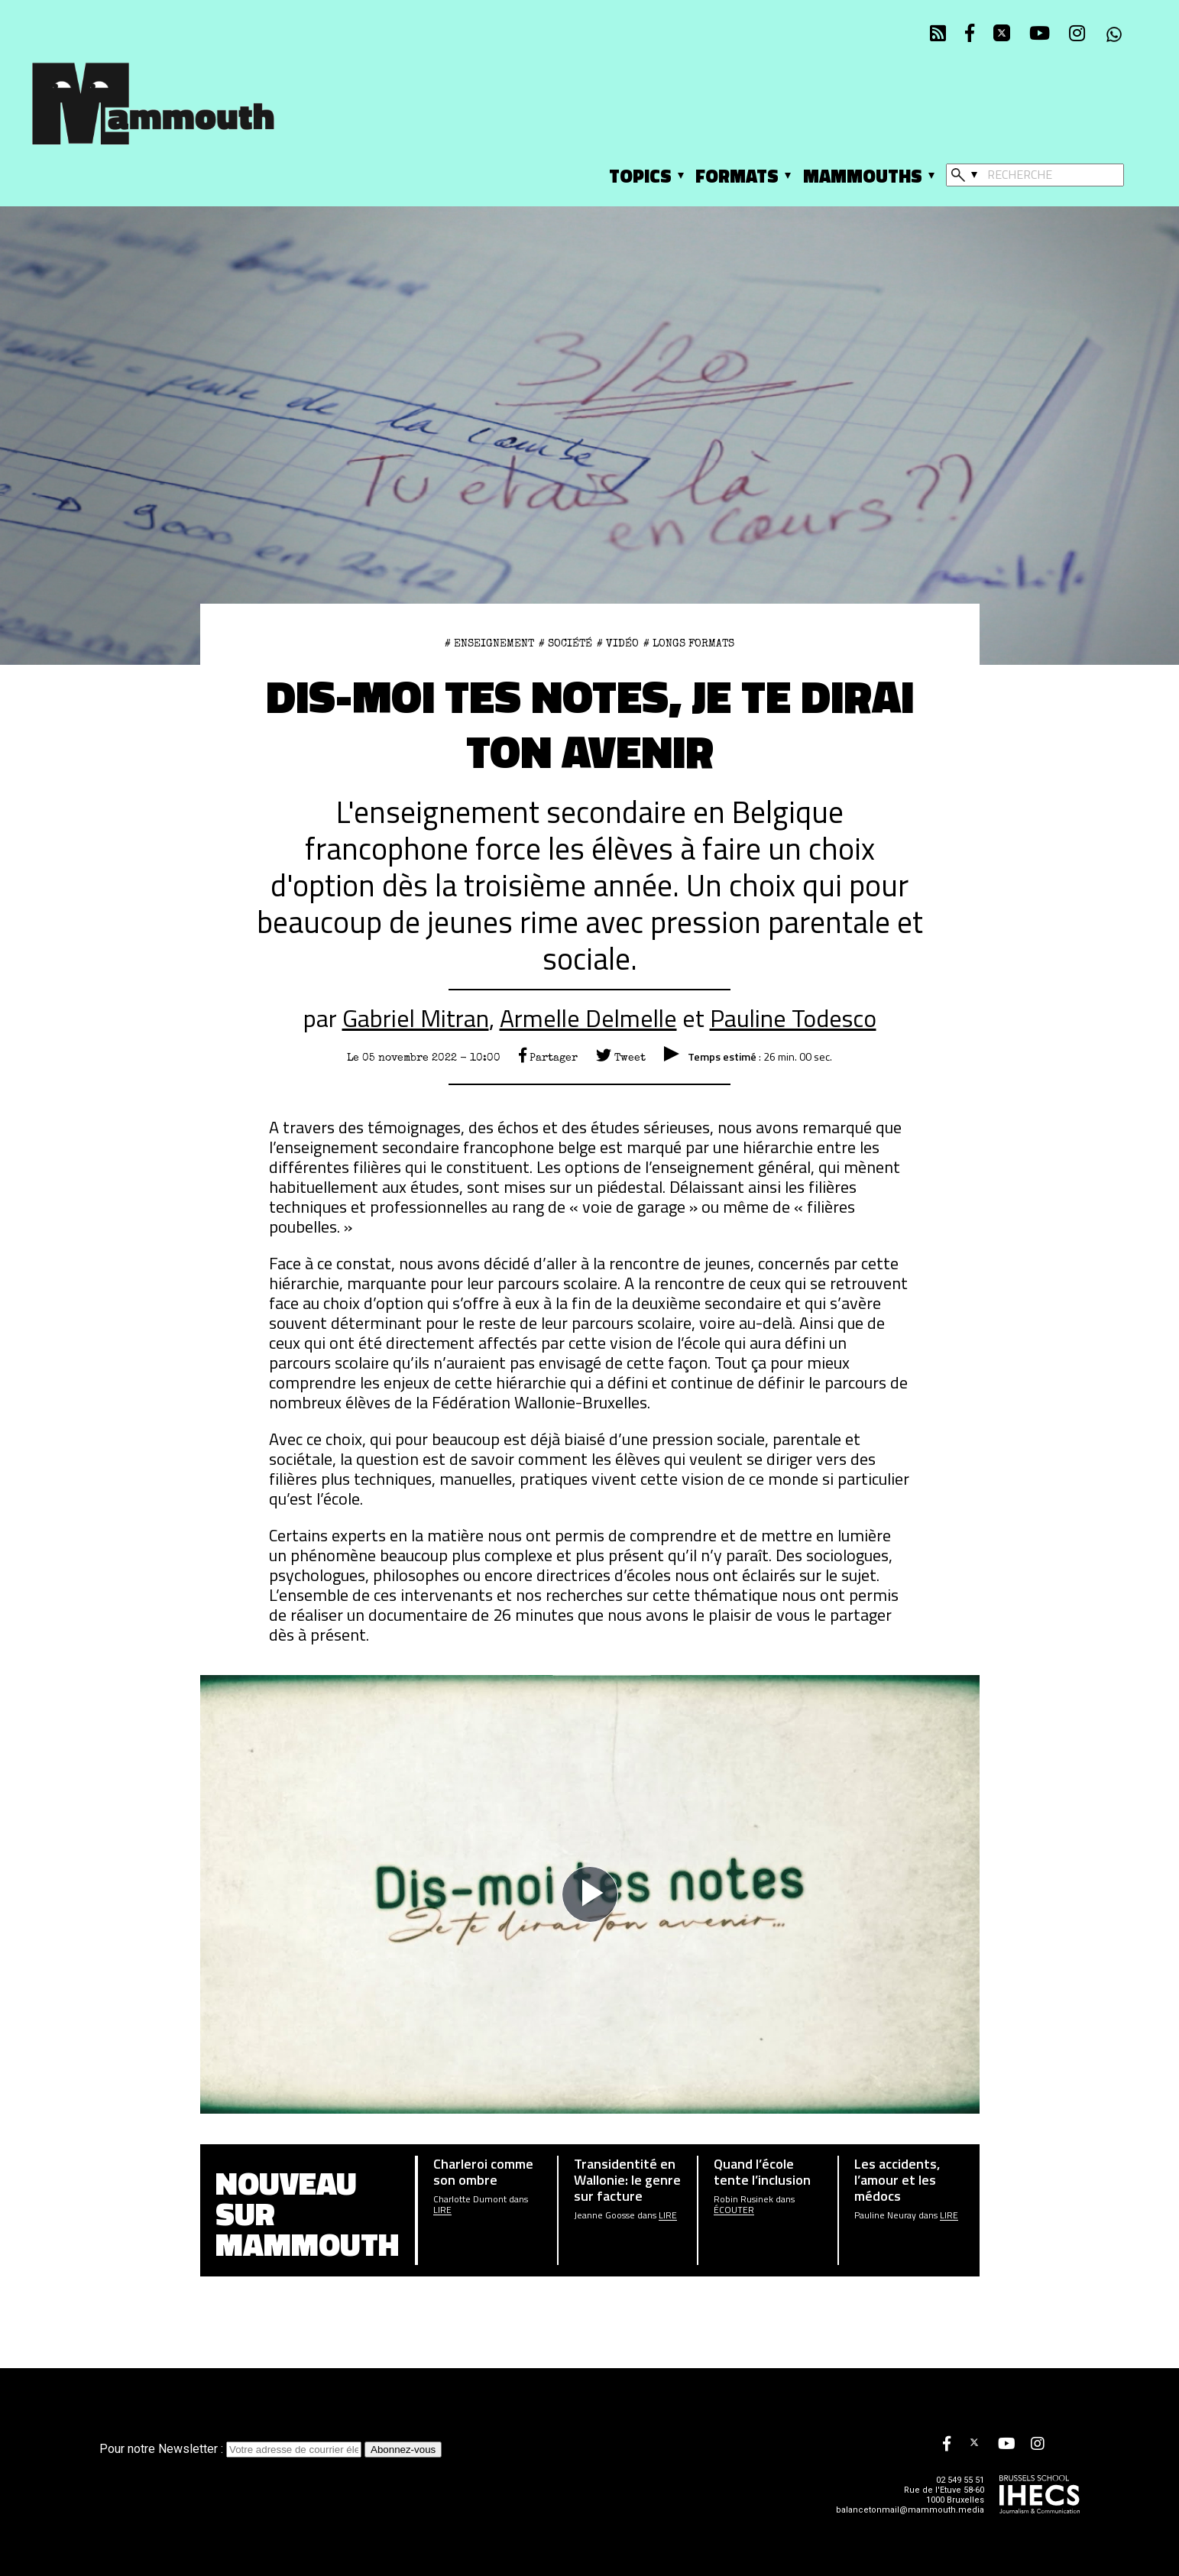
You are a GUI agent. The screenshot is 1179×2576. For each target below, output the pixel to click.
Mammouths (862, 176)
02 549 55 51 (960, 2480)
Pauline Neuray (885, 2215)
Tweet (621, 1057)
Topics (640, 176)
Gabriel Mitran (415, 1018)
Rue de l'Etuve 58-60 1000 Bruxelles (944, 2495)
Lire (442, 2210)
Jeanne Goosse (604, 2215)
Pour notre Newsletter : (231, 2449)
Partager (548, 1057)
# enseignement (489, 643)
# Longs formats (688, 643)
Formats (737, 176)
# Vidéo (618, 643)
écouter (734, 2210)
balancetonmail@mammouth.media (910, 2510)
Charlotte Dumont (470, 2199)
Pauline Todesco (793, 1018)
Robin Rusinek (743, 2199)
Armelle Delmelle (588, 1018)
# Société (565, 643)
